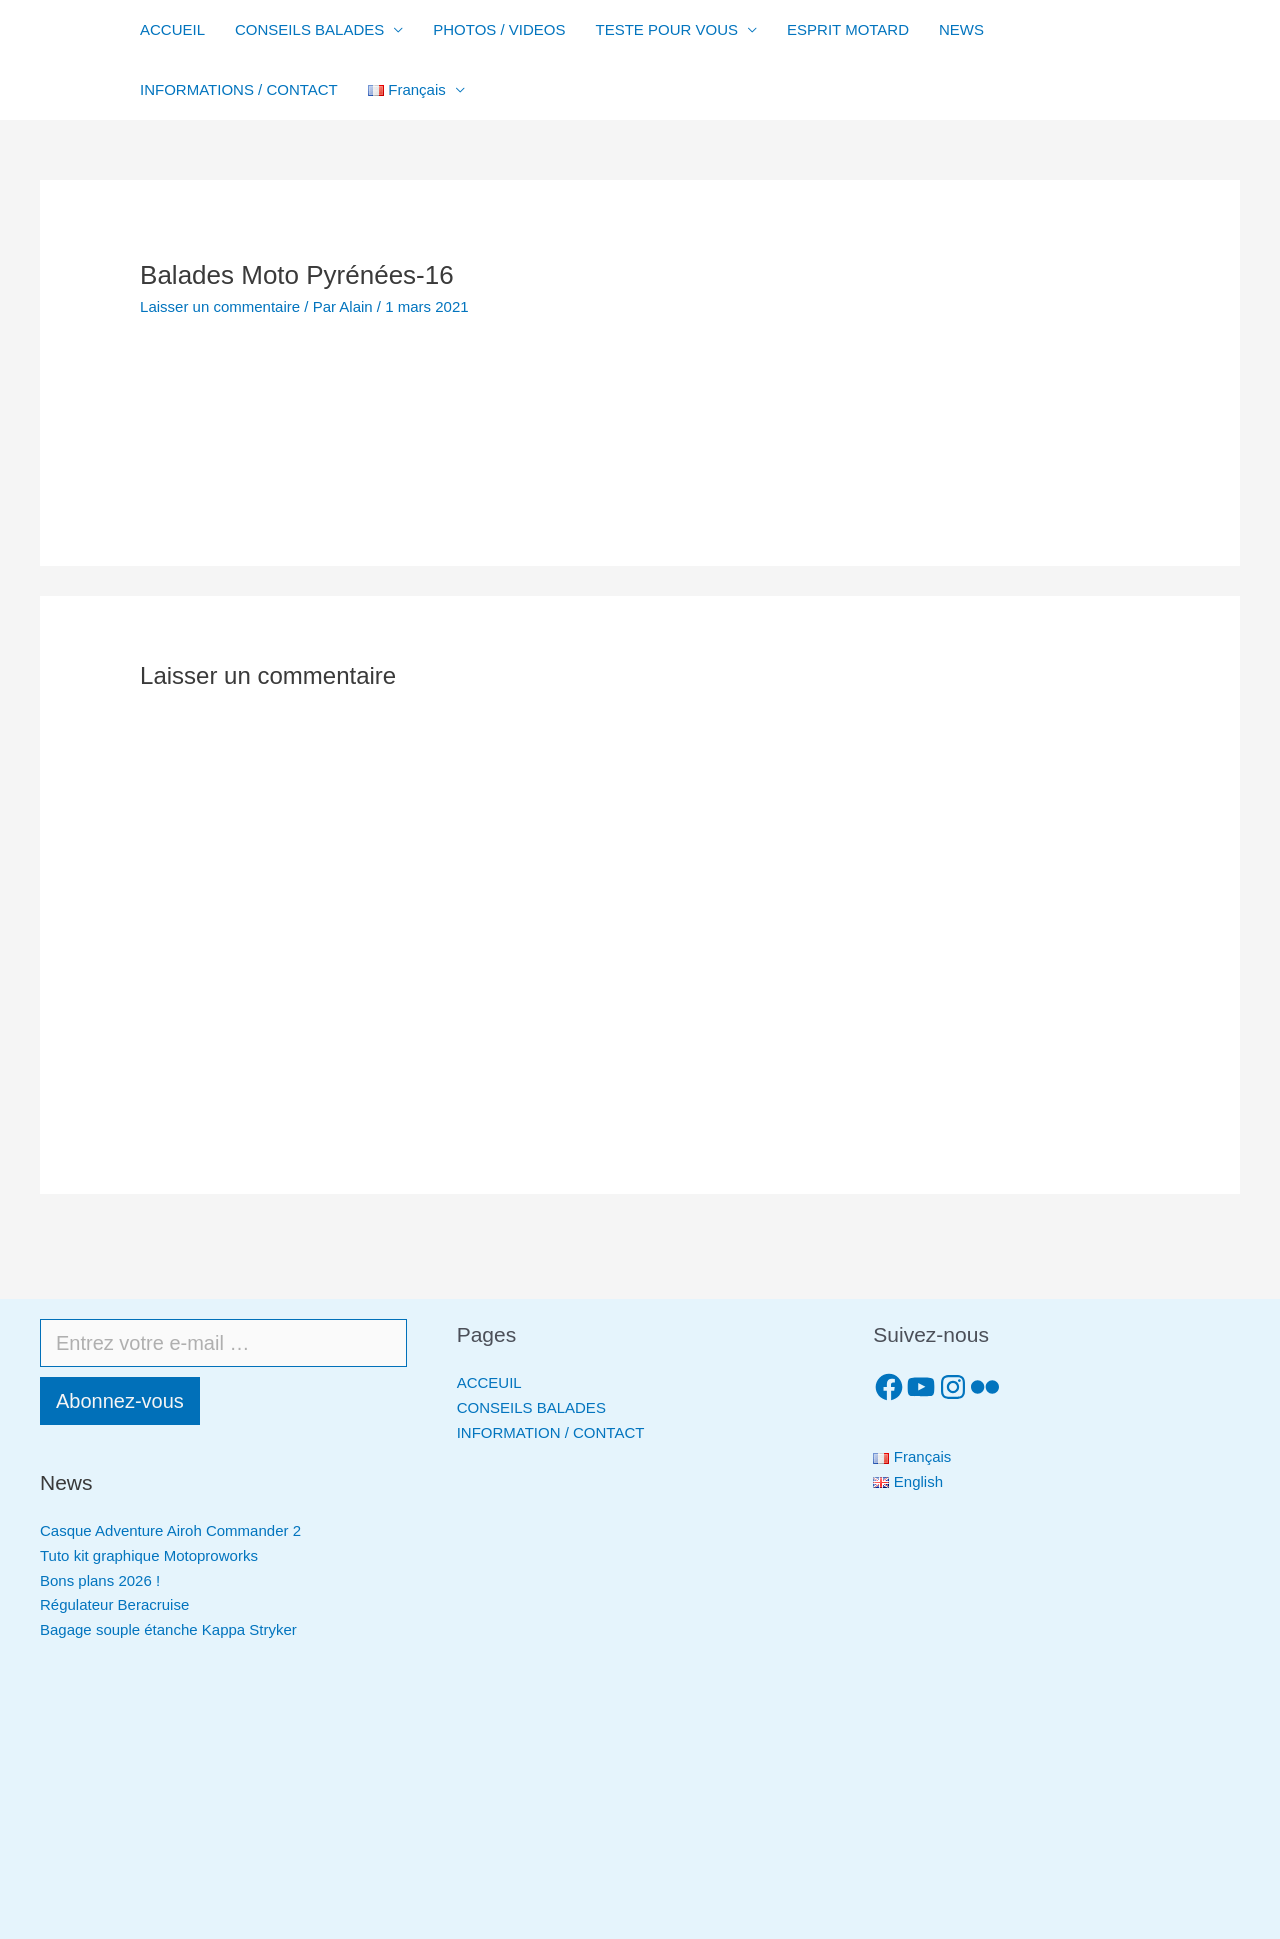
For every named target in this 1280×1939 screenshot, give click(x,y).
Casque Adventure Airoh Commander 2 (170, 1530)
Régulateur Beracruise (114, 1604)
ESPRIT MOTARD (848, 29)
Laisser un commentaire (220, 306)
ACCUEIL (172, 29)
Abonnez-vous (120, 1401)
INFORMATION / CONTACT (551, 1432)
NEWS (961, 29)
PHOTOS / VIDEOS (499, 29)
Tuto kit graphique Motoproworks (149, 1555)
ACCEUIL (489, 1382)
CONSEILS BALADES (309, 29)
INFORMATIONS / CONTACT (239, 89)
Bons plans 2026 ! (100, 1580)
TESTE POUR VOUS (667, 29)
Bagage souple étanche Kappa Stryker (168, 1629)
